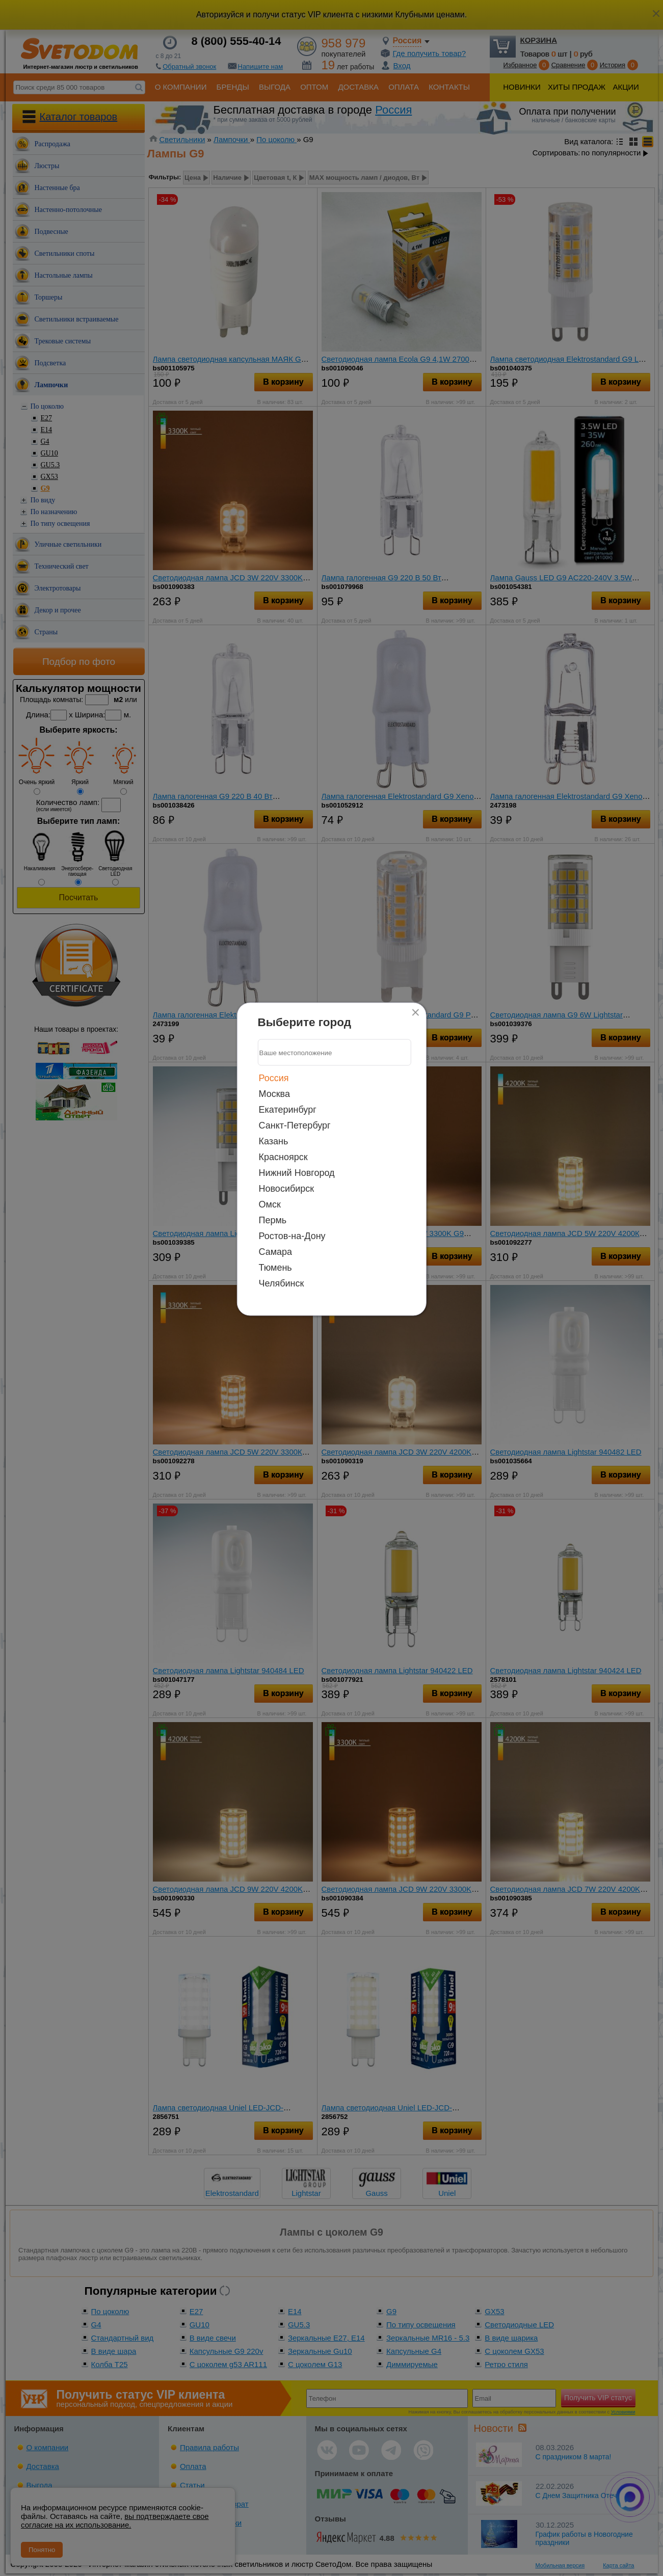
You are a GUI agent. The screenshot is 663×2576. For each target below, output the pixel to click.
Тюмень (275, 1268)
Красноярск (283, 1157)
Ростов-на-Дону (292, 1236)
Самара (276, 1252)
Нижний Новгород (297, 1173)
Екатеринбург (287, 1110)
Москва (274, 1094)
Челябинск (281, 1283)
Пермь (273, 1220)
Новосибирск (286, 1189)
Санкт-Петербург (295, 1125)
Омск (270, 1204)
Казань (273, 1141)
